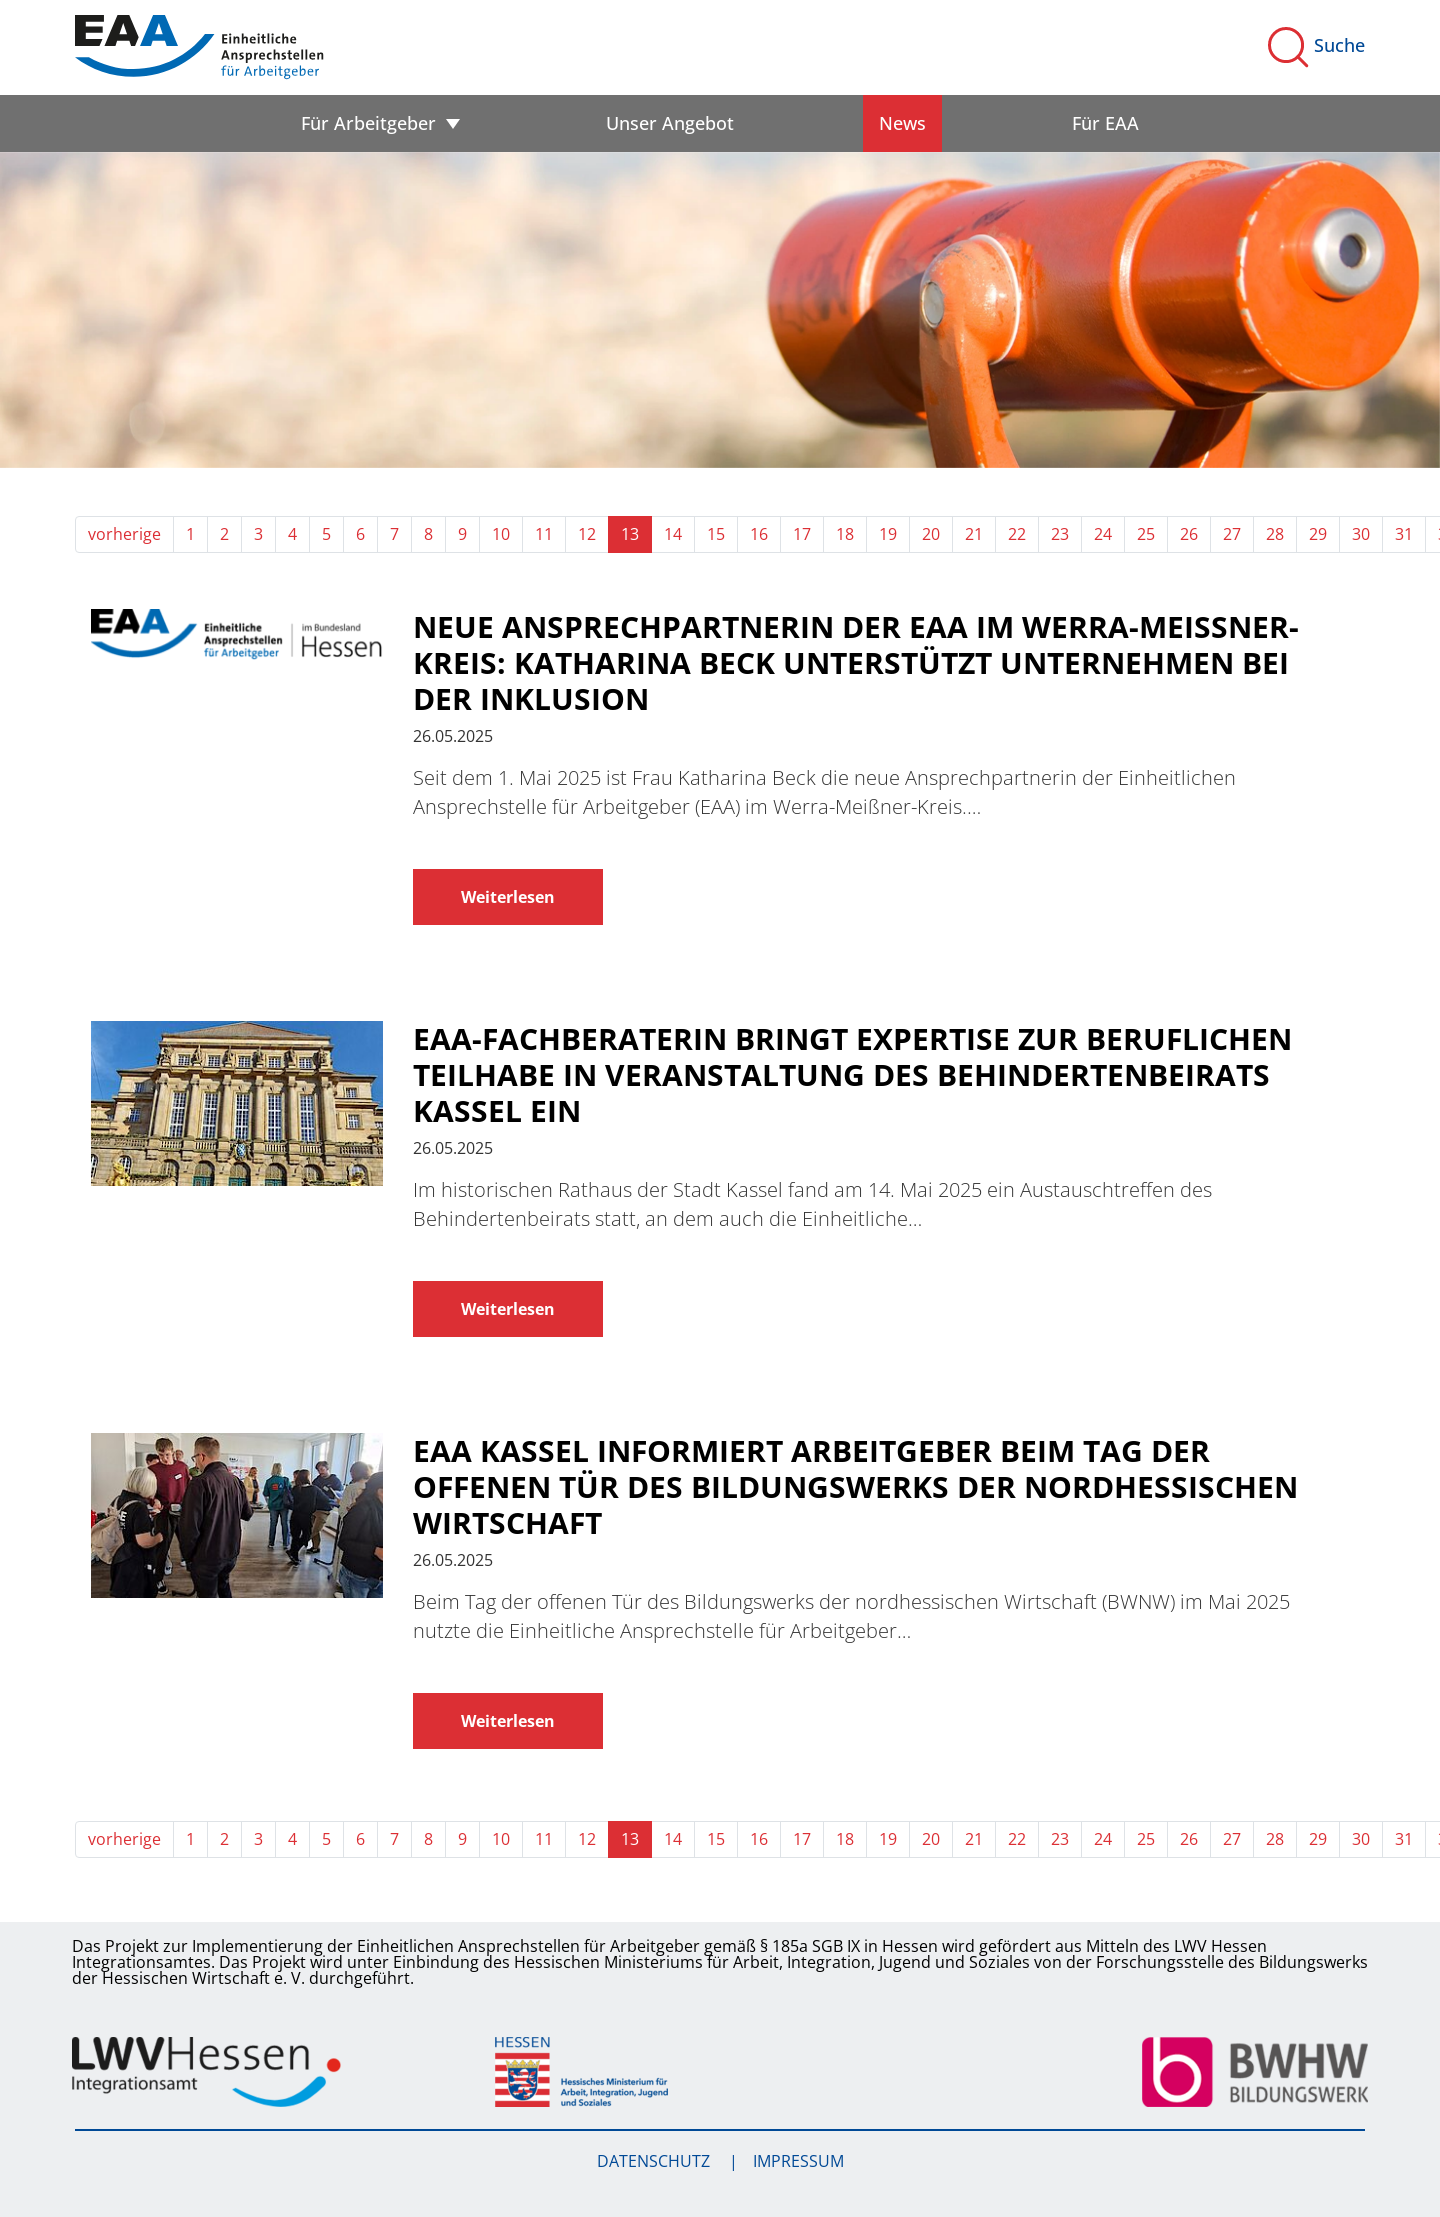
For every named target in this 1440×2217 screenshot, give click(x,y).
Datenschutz (655, 2161)
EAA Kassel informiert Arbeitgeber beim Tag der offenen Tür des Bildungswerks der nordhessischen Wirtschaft (855, 1487)
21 (974, 534)
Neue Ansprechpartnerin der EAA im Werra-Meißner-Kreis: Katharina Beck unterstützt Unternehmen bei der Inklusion (856, 663)
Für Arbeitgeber (368, 123)
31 (1404, 534)
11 (544, 534)
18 (845, 534)
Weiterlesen (508, 897)
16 (759, 534)
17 (802, 534)
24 (1103, 534)
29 (1318, 534)
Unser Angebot (670, 123)
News (902, 123)
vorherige (124, 534)
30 (1361, 534)
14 (673, 534)
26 (1189, 534)
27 (1232, 534)
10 (501, 534)
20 (931, 534)
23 (1060, 534)
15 (716, 534)
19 (888, 534)
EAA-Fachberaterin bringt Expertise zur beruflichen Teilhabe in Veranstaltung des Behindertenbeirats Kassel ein (852, 1075)
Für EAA (1105, 123)
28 (1275, 534)
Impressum (798, 2161)
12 (587, 534)
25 (1146, 534)
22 (1017, 534)
